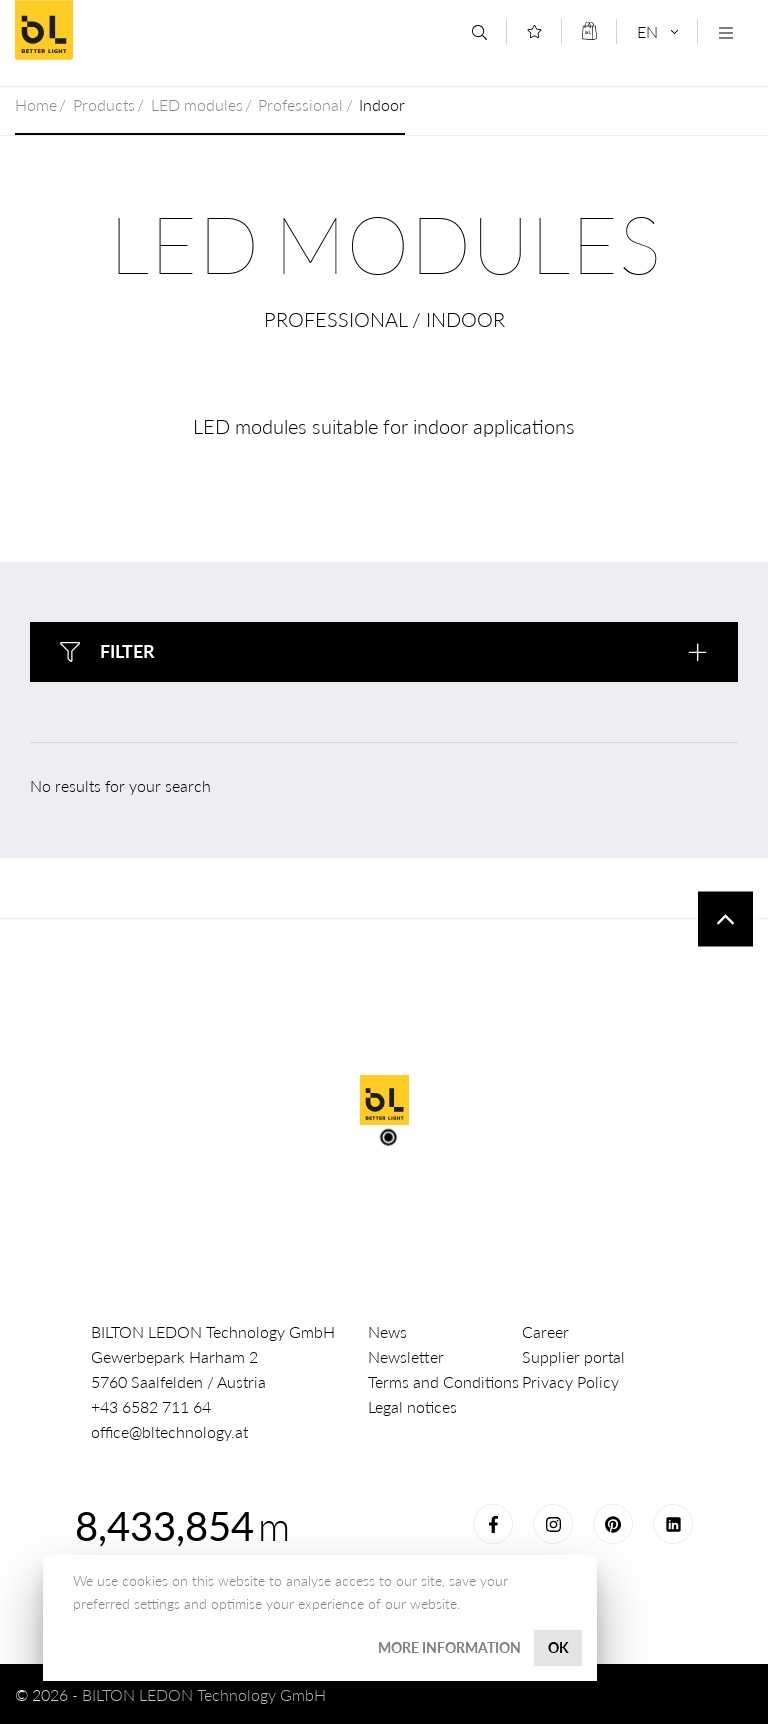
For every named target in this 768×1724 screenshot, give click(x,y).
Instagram (553, 1524)
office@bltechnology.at (169, 1431)
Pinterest (613, 1524)
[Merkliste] (534, 31)
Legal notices (412, 1406)
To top (725, 919)
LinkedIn (673, 1524)
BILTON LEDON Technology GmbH (159, 30)
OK (558, 1647)
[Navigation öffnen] (725, 32)
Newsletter (406, 1356)
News (387, 1331)
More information (449, 1647)
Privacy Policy (570, 1381)
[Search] (479, 32)
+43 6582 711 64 (151, 1406)
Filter (127, 651)
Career (545, 1331)
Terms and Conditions (443, 1381)
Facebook (493, 1524)
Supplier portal (573, 1356)
